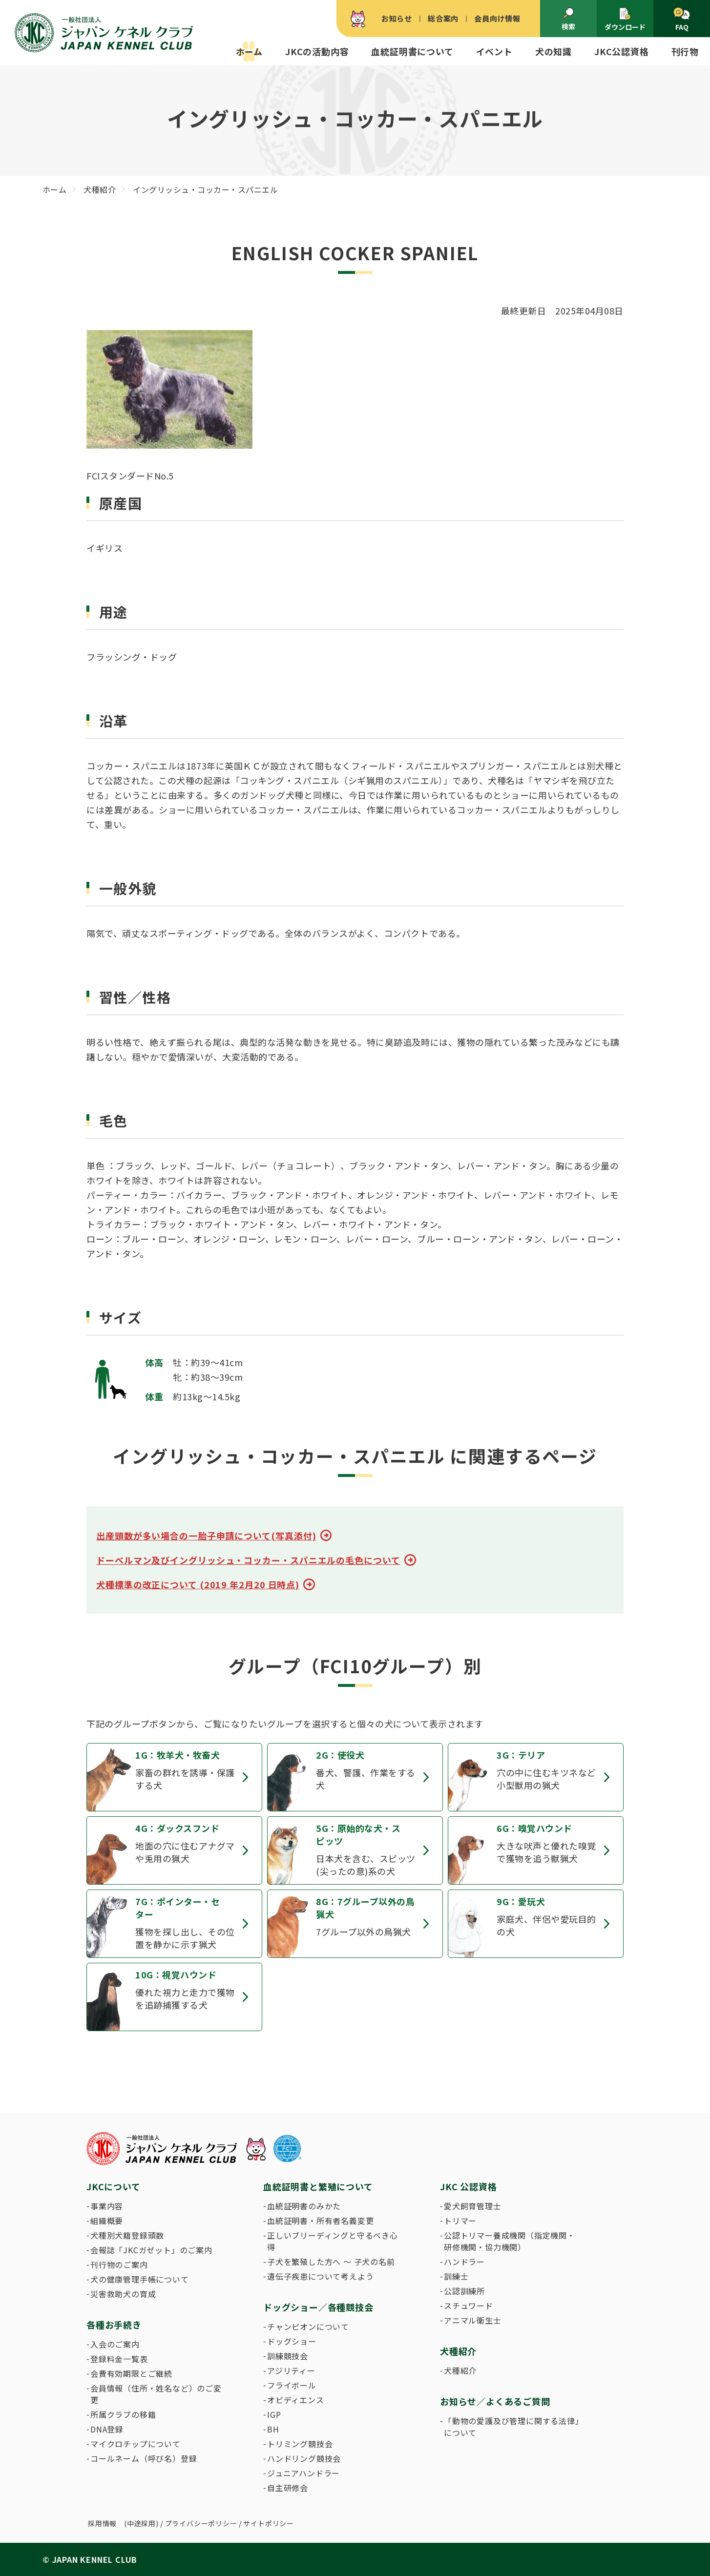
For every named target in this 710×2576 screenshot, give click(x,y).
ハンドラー (464, 2261)
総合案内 (443, 18)
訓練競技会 (287, 2356)
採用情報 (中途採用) (123, 2523)
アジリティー (291, 2370)
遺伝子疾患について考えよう (320, 2276)
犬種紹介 (460, 2370)
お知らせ (396, 18)
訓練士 (456, 2276)
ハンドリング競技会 (304, 2458)
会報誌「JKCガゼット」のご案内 (151, 2250)
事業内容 (106, 2206)
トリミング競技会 (300, 2444)
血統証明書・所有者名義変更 (320, 2220)
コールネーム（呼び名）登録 (143, 2458)
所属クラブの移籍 (123, 2414)
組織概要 (106, 2220)
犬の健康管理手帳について (139, 2279)
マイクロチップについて (135, 2444)
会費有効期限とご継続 (131, 2373)
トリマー (460, 2220)
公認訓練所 (464, 2291)
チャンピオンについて (308, 2326)
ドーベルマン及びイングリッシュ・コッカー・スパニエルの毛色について (248, 1560)
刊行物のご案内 (119, 2264)
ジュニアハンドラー (303, 2473)
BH (273, 2429)
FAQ (681, 19)
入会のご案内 (115, 2344)
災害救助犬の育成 (123, 2294)
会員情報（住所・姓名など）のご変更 (156, 2394)
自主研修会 (287, 2487)
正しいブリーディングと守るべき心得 (332, 2241)
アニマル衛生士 (472, 2320)
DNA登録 (107, 2429)
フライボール (291, 2385)
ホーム (249, 51)
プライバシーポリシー (201, 2523)
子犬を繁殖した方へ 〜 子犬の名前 (331, 2261)
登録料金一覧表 (119, 2359)
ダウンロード (625, 19)
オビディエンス (295, 2400)
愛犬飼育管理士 (472, 2206)
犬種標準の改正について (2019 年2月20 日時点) (197, 1584)
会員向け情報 (497, 18)
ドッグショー (291, 2341)
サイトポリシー (268, 2523)
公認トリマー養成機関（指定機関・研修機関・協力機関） (509, 2241)
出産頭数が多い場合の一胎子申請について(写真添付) (206, 1535)
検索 (568, 19)
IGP (274, 2414)
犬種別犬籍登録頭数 (127, 2235)
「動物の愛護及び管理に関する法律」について (512, 2426)
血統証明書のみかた (304, 2206)
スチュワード (468, 2305)
